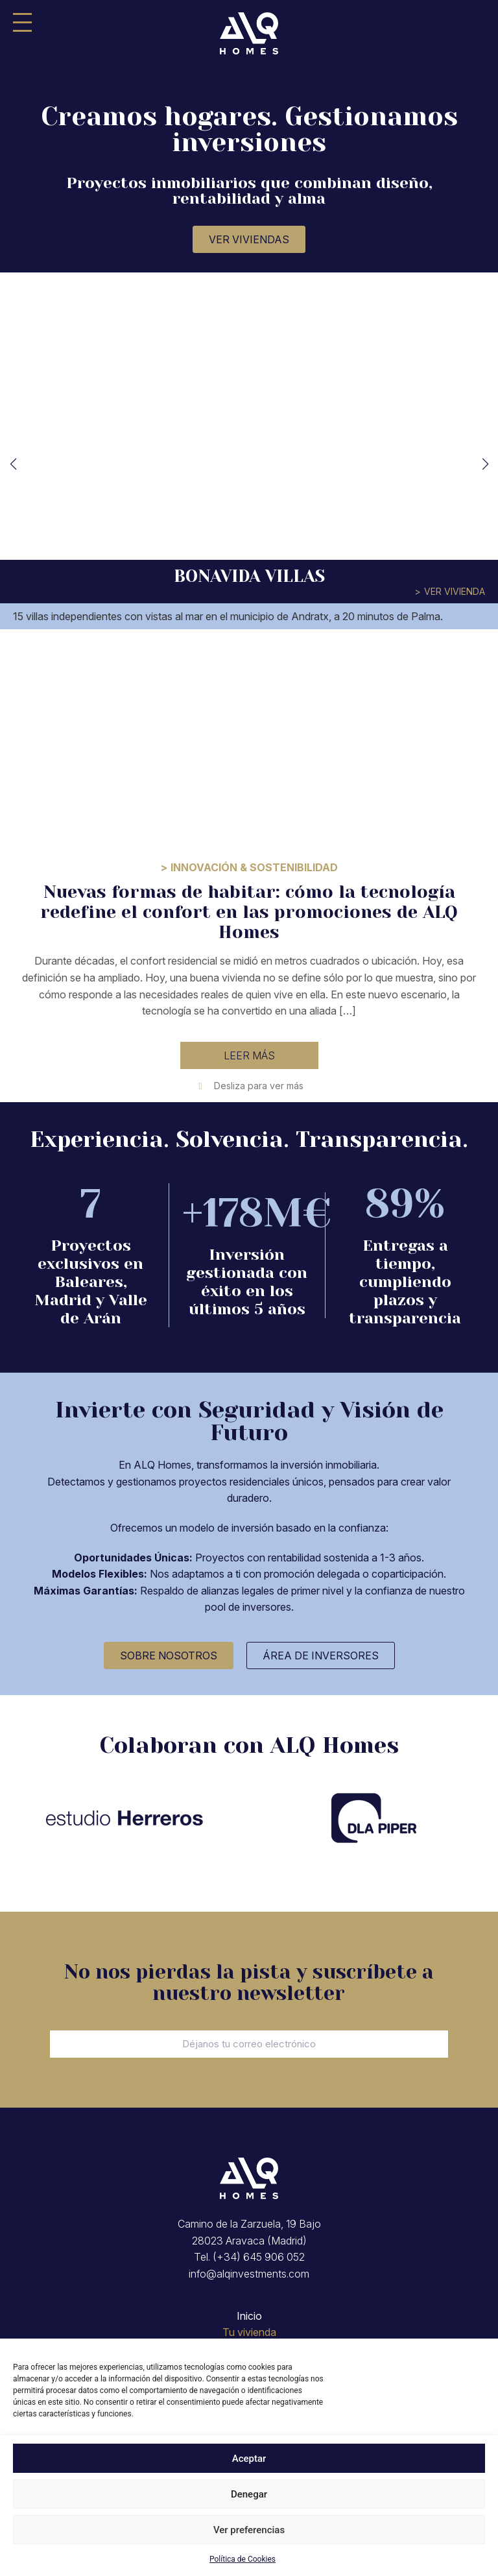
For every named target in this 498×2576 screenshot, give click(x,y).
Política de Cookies (242, 2559)
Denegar (249, 2494)
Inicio (249, 2315)
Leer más (249, 1055)
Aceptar (249, 2458)
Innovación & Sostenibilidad (254, 867)
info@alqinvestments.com (249, 2273)
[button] (13, 464)
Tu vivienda (249, 2332)
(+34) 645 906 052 (259, 2256)
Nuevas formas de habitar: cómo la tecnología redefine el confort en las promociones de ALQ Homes (249, 912)
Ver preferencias (249, 2530)
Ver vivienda (454, 591)
